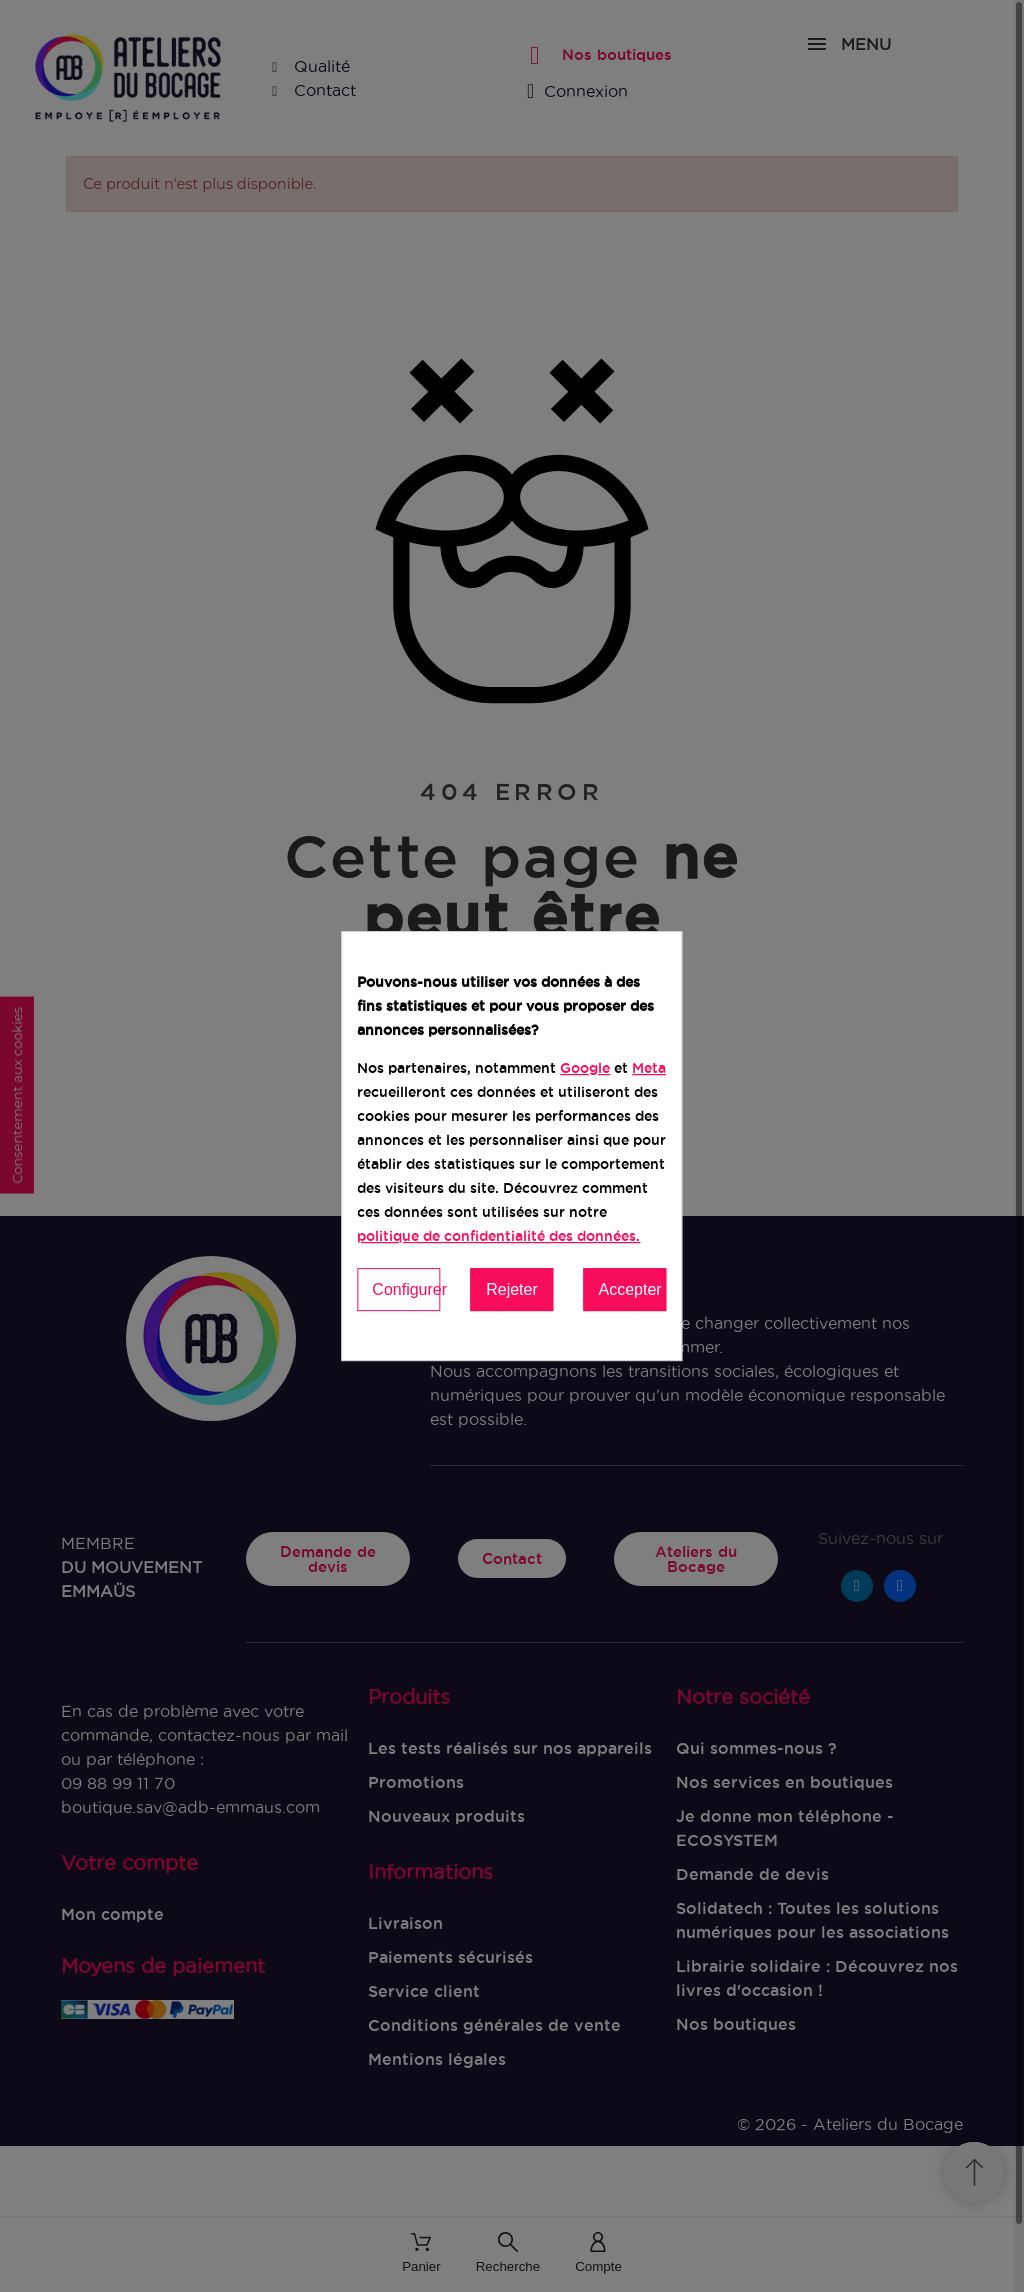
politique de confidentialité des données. (498, 1236)
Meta (649, 1068)
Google (585, 1068)
